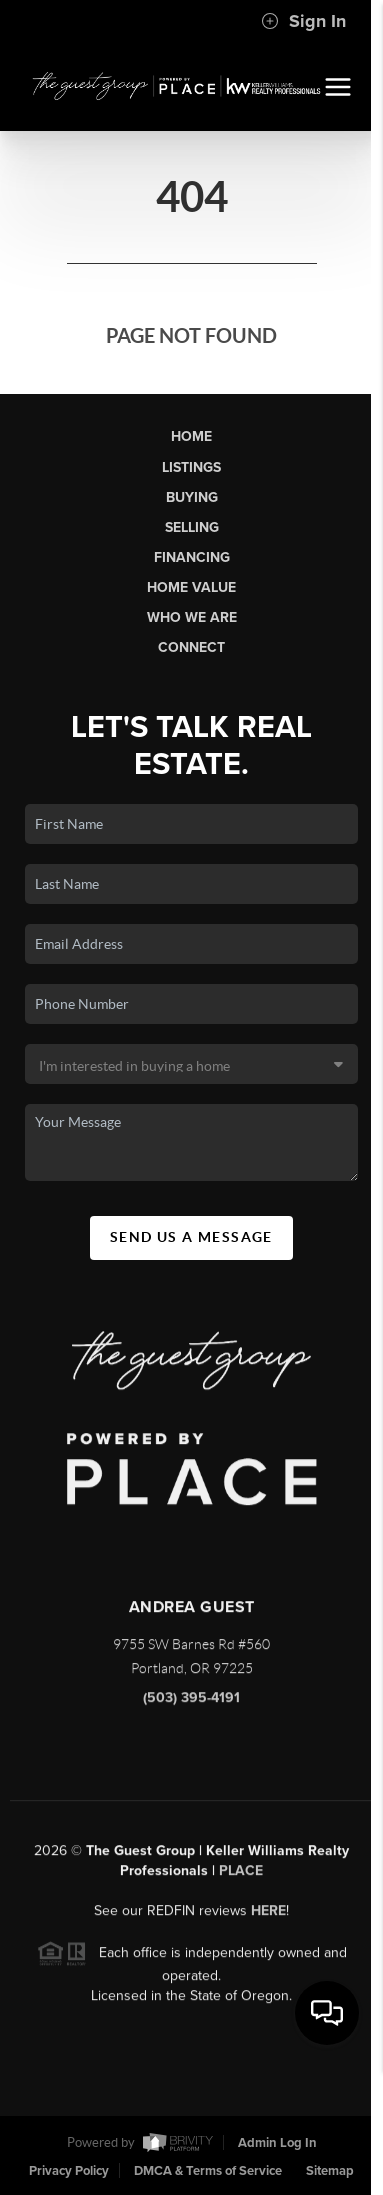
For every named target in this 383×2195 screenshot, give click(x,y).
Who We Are (192, 617)
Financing (192, 557)
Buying (192, 497)
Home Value (191, 587)
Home (191, 436)
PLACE (241, 1876)
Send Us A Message (191, 1237)
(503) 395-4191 (191, 1703)
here (268, 1916)
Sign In (303, 21)
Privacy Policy (69, 2171)
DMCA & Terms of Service (208, 2171)
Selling (192, 527)
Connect (191, 647)
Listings (191, 467)
